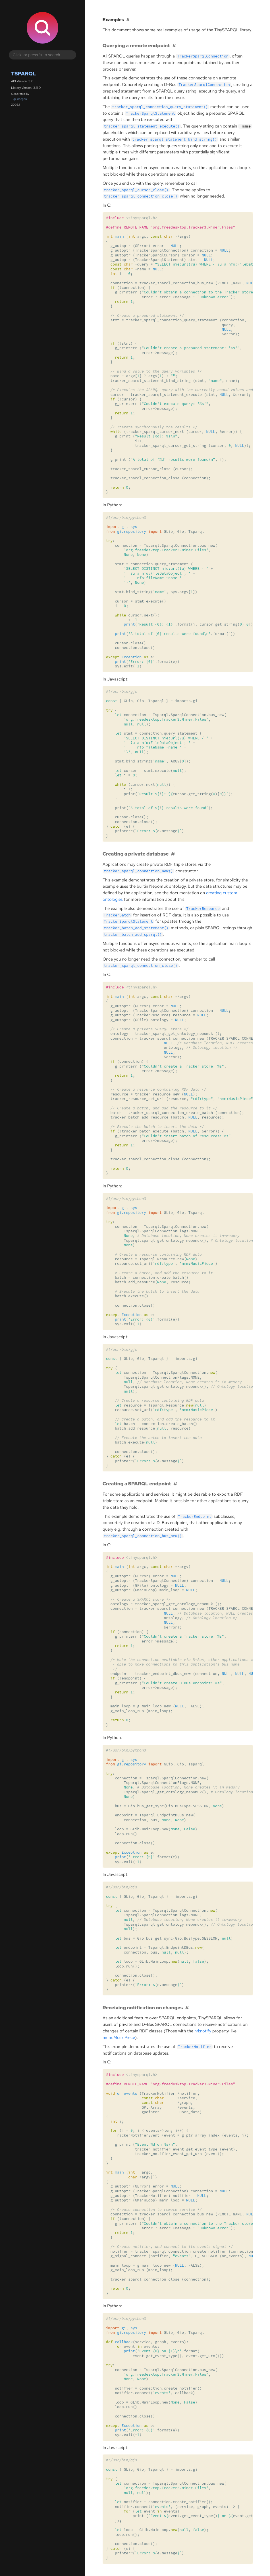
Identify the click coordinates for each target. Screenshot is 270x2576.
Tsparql (23, 73)
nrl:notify (202, 2031)
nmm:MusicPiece (119, 2037)
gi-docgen (20, 99)
